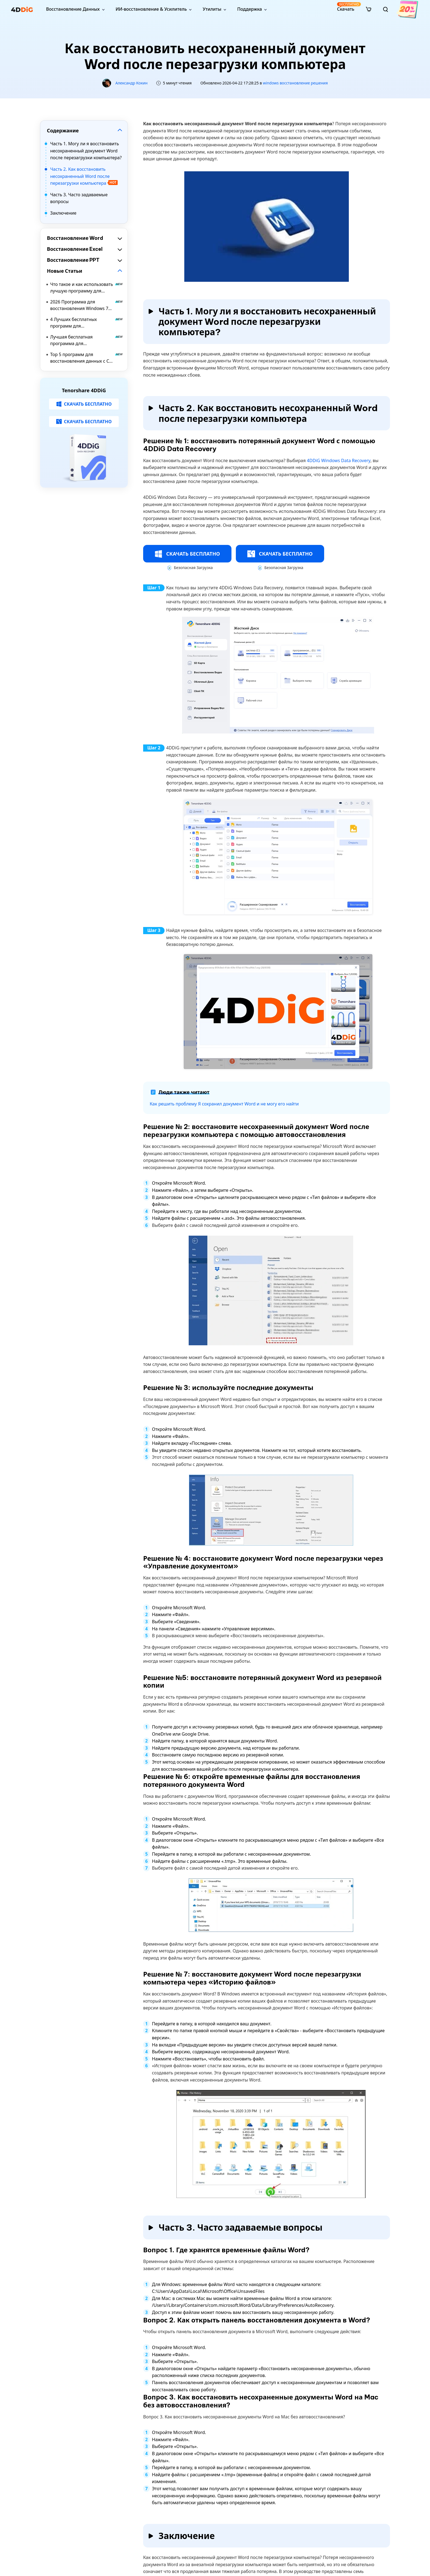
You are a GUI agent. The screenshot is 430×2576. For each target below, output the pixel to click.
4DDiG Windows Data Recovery (338, 460)
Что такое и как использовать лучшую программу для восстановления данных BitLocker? (86, 287)
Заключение (63, 213)
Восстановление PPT (73, 260)
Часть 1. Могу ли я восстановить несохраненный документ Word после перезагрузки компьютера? (86, 151)
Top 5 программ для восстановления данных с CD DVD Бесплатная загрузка (86, 357)
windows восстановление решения (295, 83)
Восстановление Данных (73, 9)
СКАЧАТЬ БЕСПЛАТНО (84, 404)
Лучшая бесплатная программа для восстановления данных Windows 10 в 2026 (86, 340)
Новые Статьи (64, 271)
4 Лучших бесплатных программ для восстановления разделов (86, 322)
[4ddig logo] (22, 9)
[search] (385, 9)
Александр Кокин (131, 83)
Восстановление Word (75, 238)
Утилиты (212, 9)
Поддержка (249, 9)
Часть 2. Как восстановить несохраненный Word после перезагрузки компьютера (84, 176)
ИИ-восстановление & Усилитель (151, 9)
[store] (368, 9)
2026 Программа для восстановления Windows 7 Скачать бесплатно (86, 305)
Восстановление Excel (75, 249)
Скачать (346, 7)
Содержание (63, 130)
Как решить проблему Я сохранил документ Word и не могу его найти (224, 1104)
